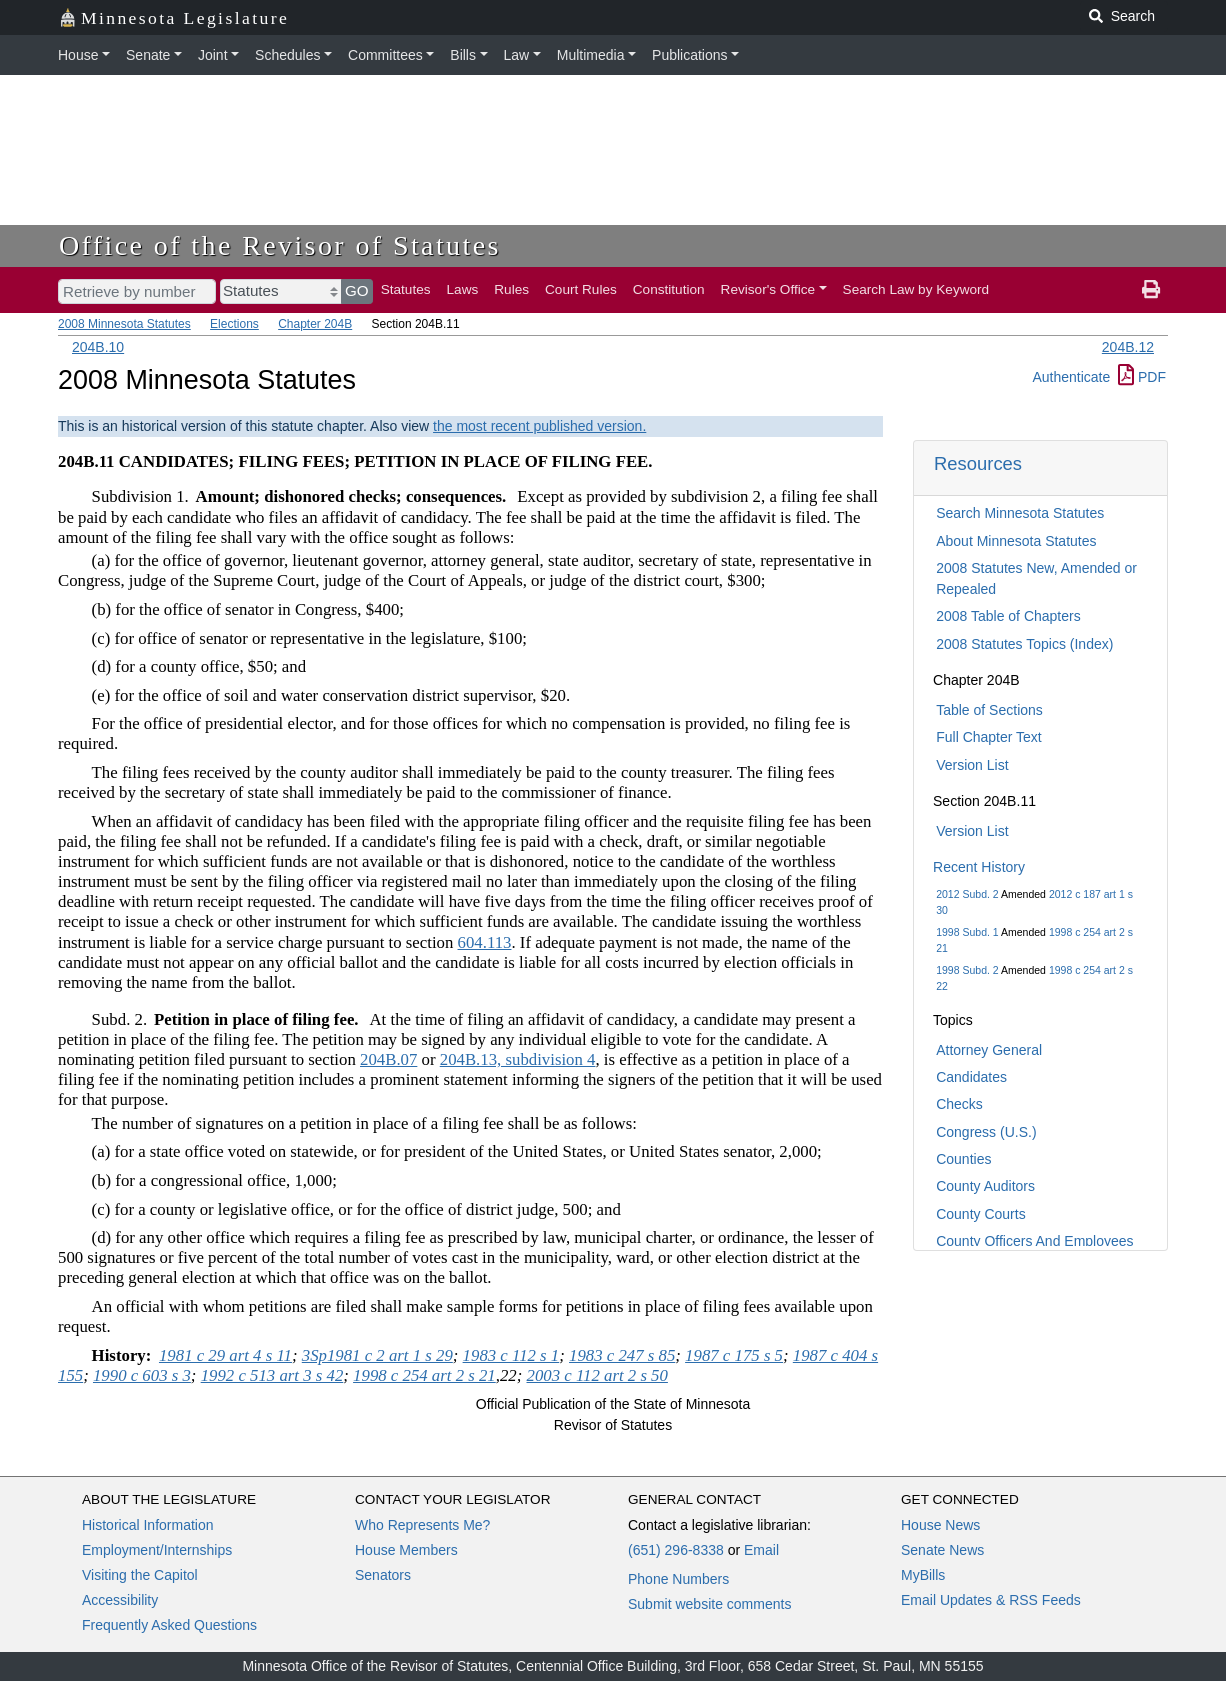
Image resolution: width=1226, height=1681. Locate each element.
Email (761, 1550)
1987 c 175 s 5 (734, 1355)
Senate (148, 55)
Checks (959, 1104)
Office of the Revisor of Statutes (280, 245)
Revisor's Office (768, 289)
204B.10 (98, 347)
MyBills (923, 1575)
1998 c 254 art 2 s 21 (424, 1375)
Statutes (406, 289)
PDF (1142, 377)
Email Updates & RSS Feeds (991, 1600)
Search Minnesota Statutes (1020, 513)
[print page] (1151, 290)
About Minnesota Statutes (1016, 541)
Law (517, 55)
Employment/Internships (157, 1550)
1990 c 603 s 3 (142, 1375)
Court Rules (581, 289)
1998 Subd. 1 (967, 932)
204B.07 (388, 1059)
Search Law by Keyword (916, 289)
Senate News (942, 1550)
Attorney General (989, 1050)
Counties (963, 1159)
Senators (383, 1575)
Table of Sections (989, 710)
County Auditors (985, 1186)
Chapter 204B (315, 324)
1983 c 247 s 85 (622, 1355)
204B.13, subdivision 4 (518, 1059)
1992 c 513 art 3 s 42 (272, 1375)
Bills (463, 55)
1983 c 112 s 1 (511, 1355)
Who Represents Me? (422, 1525)
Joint (213, 55)
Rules (511, 289)
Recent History (979, 867)
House (78, 55)
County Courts (980, 1214)
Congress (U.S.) (986, 1132)
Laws (463, 289)
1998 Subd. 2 (967, 970)
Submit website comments (709, 1604)
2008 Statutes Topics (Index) (1024, 644)
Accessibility (120, 1600)
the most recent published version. (539, 426)
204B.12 (1128, 347)
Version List (972, 765)
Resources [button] (978, 463)
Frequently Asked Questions (169, 1625)
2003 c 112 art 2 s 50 (597, 1375)
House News (940, 1525)
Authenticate (1071, 377)
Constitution (669, 289)
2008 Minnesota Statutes (124, 324)
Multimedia (591, 55)
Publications (690, 55)
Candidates (971, 1077)
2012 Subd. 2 (967, 894)
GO (357, 290)
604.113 (485, 942)
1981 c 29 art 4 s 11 (225, 1355)
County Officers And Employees (1034, 1241)
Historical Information (148, 1525)
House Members (406, 1550)
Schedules (287, 55)
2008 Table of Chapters (1008, 616)
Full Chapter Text (989, 737)
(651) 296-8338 (676, 1550)
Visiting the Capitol (140, 1575)
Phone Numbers (678, 1579)
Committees (385, 55)
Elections (234, 324)
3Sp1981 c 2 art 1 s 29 (377, 1355)
